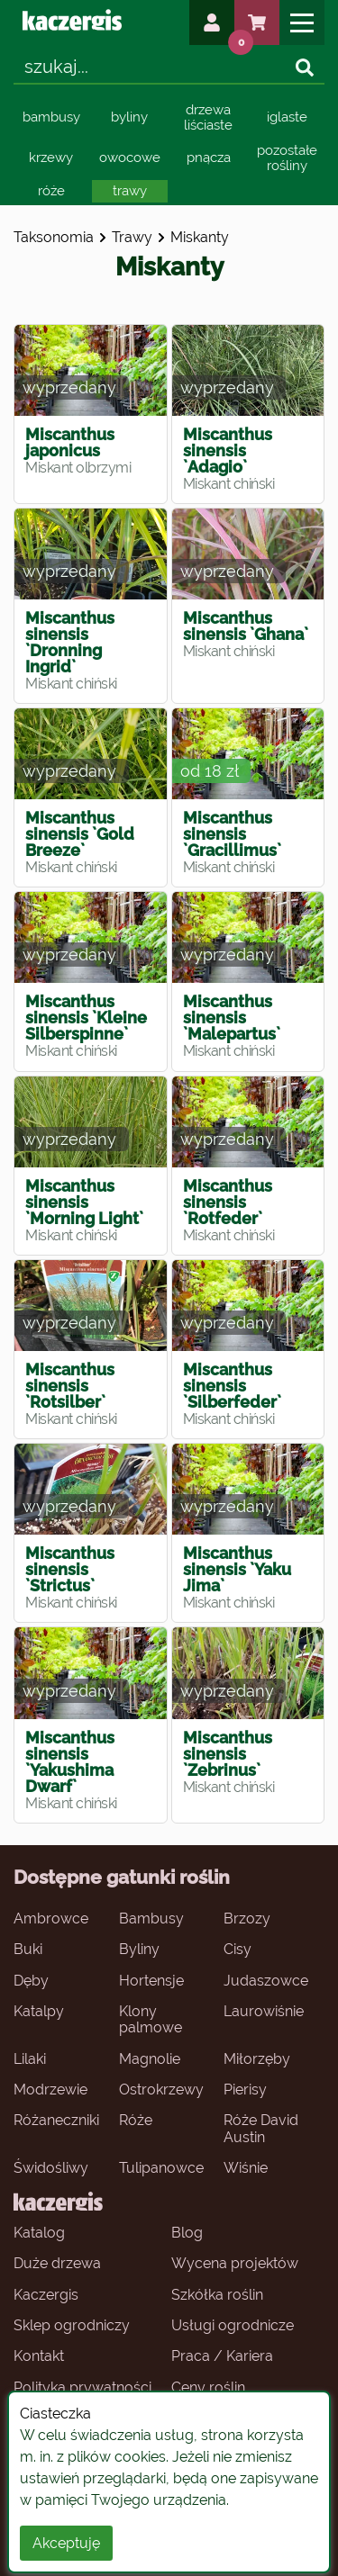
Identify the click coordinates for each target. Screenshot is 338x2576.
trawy (130, 191)
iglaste (287, 117)
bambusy (51, 117)
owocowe (129, 157)
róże (51, 191)
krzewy (51, 157)
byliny (129, 117)
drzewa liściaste (208, 117)
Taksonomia (54, 237)
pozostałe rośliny (287, 158)
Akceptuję (66, 2543)
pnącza (209, 157)
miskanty (199, 237)
